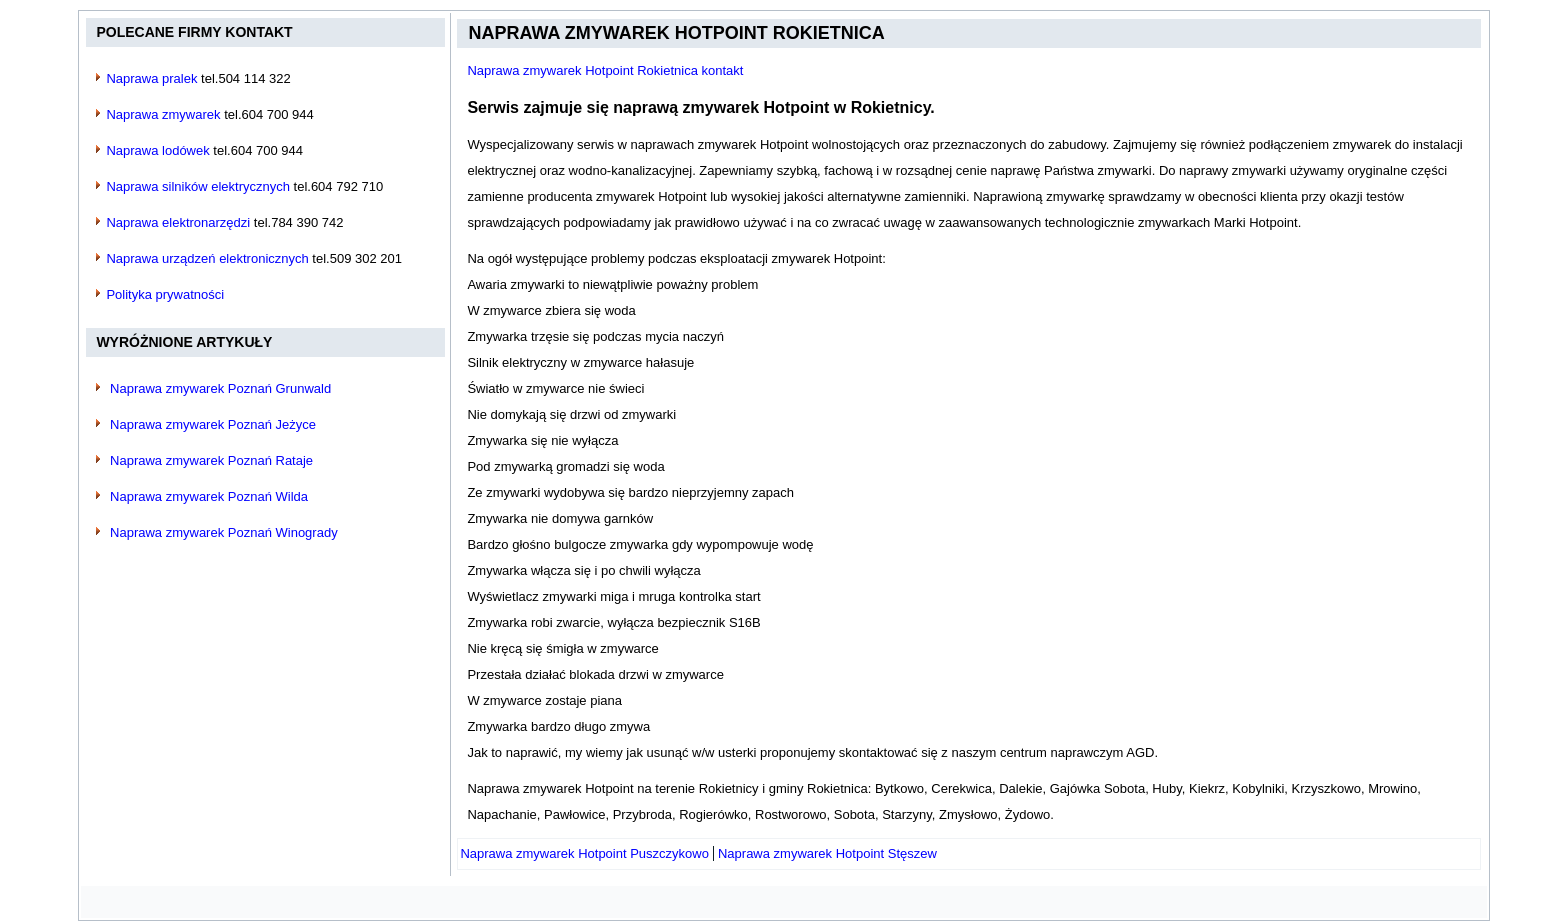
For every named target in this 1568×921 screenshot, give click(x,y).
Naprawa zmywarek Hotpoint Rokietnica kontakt (605, 70)
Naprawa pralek (151, 78)
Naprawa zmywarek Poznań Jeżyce (213, 424)
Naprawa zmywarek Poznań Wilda (209, 496)
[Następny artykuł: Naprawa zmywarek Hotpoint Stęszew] (827, 853)
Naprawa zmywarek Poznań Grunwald (220, 388)
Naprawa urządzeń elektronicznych (207, 258)
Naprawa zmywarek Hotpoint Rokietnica (676, 33)
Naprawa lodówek (157, 150)
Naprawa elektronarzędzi (178, 222)
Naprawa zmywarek (163, 114)
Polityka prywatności (165, 294)
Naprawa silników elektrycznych (198, 186)
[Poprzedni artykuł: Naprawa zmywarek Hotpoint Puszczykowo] (584, 853)
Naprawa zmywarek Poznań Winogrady (224, 532)
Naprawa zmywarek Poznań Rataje (211, 460)
